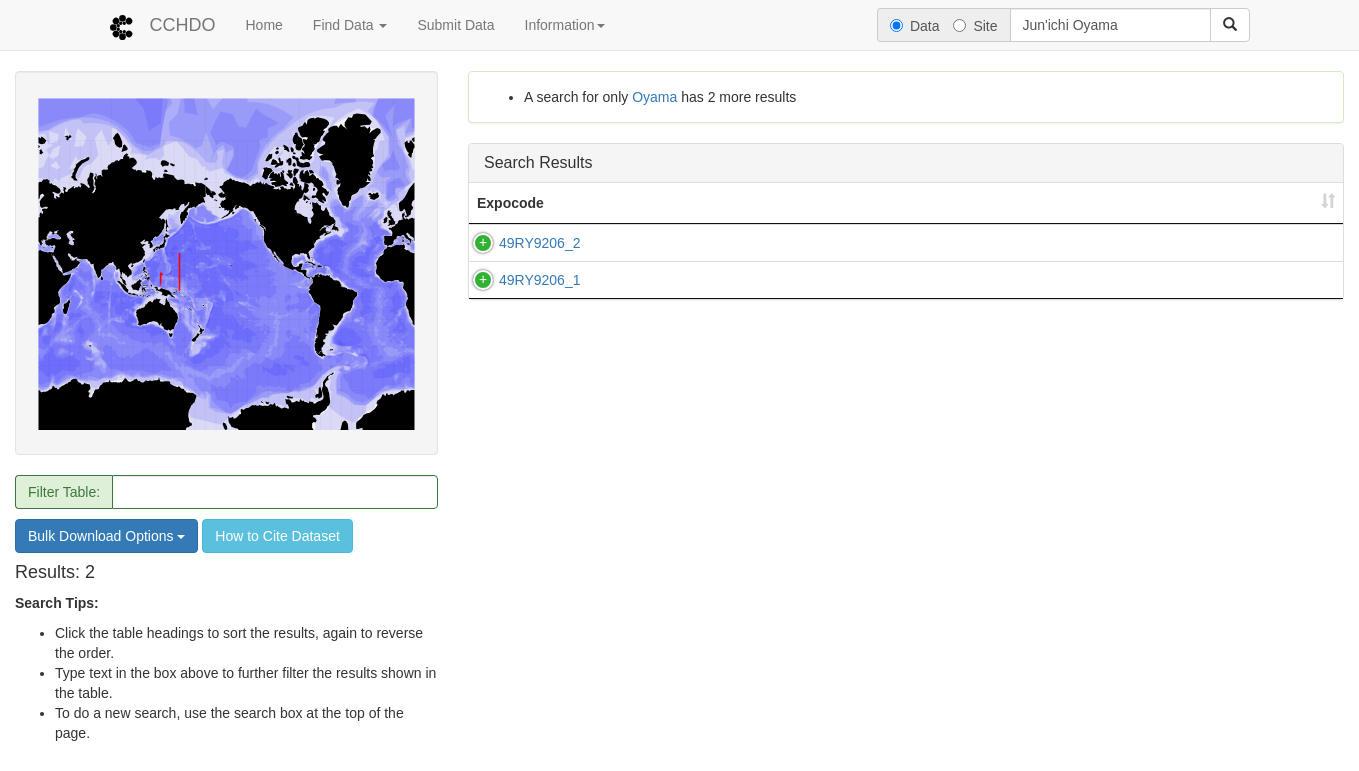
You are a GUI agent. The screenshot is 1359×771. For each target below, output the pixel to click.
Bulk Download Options (106, 536)
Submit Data (455, 25)
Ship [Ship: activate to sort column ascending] (721, 203)
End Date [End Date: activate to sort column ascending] (1090, 203)
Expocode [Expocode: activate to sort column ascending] (510, 203)
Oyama (654, 97)
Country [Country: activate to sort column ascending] (863, 203)
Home (264, 25)
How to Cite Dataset (277, 536)
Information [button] (565, 25)
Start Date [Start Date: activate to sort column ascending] (974, 203)
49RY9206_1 (519, 290)
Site (975, 26)
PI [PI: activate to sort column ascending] (1179, 203)
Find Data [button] (350, 25)
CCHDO (183, 25)
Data (915, 26)
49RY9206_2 (519, 243)
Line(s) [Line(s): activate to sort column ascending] (620, 203)
